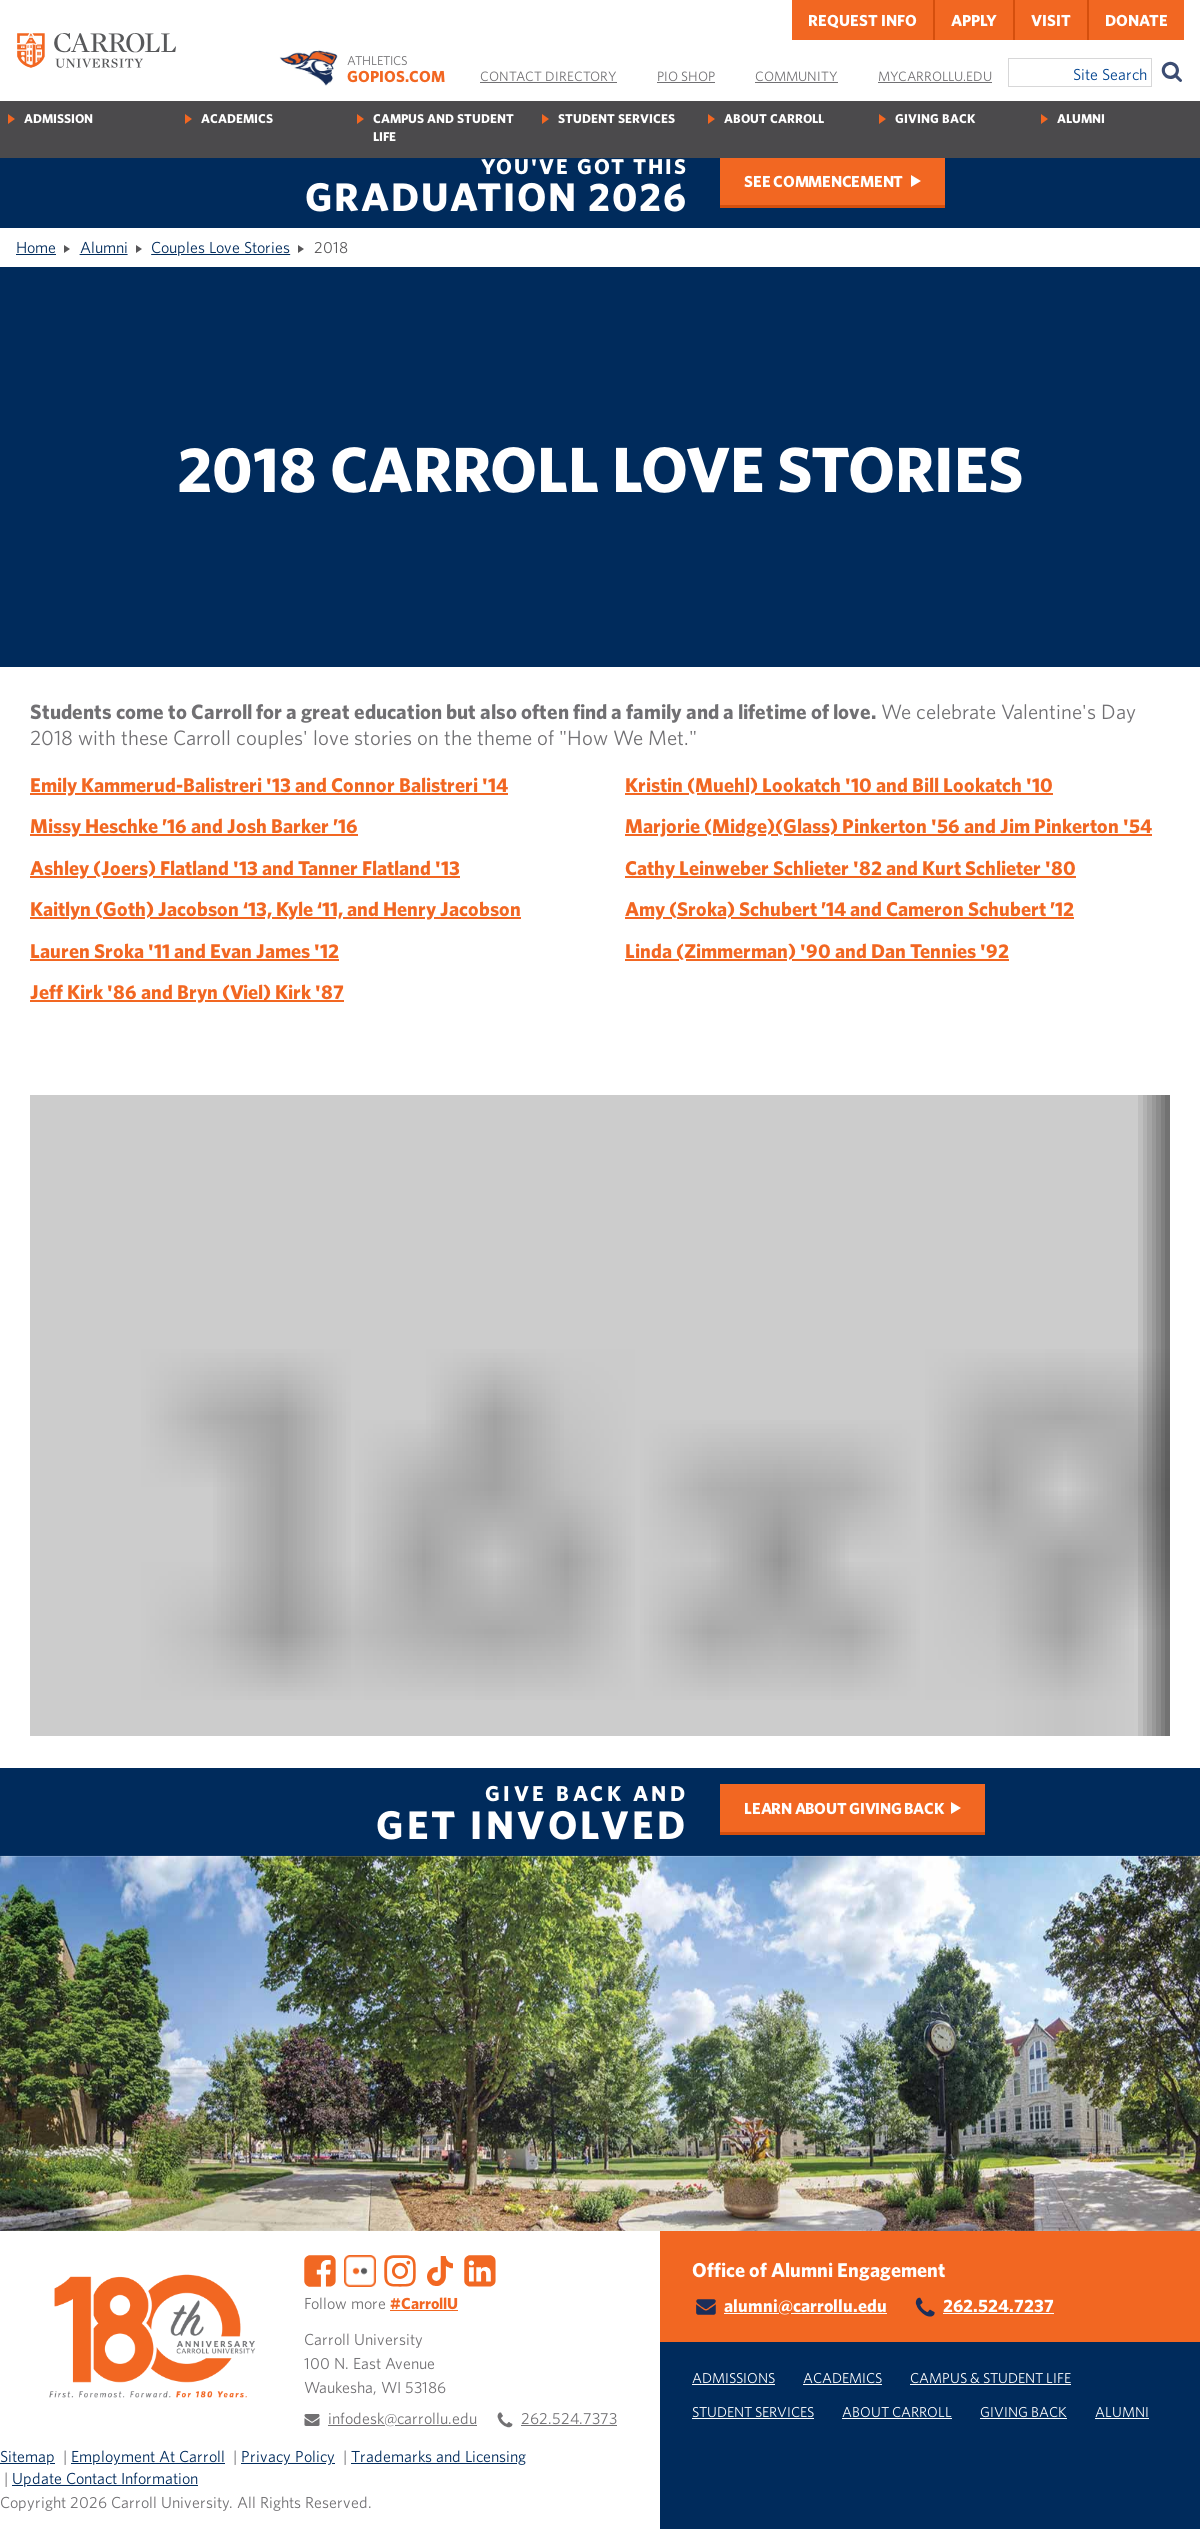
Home (36, 247)
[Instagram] (400, 2268)
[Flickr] (360, 2268)
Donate (1136, 20)
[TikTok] (440, 2268)
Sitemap (27, 2456)
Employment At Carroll (148, 2456)
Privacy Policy (288, 2456)
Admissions (733, 2377)
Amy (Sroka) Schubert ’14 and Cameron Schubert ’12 (849, 908)
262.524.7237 (998, 2305)
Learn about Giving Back (843, 1808)
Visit (1051, 20)
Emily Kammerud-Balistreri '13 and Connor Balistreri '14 (269, 784)
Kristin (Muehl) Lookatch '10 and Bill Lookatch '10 (839, 784)
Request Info (862, 20)
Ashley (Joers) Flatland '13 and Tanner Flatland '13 (245, 867)
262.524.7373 (569, 2418)
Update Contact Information (105, 2478)
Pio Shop (686, 76)
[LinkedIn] (480, 2268)
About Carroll (774, 118)
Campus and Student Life (443, 127)
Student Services (616, 118)
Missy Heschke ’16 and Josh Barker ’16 (194, 825)
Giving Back (935, 118)
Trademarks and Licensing (438, 2456)
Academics (237, 118)
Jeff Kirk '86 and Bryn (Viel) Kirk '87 (187, 991)
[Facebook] (320, 2268)
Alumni (1081, 118)
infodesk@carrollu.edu (402, 2418)
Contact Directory (548, 76)
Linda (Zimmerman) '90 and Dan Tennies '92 (817, 950)
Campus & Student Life (990, 2377)
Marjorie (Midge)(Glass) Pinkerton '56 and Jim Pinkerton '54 (888, 825)
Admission (58, 118)
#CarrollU (424, 2303)
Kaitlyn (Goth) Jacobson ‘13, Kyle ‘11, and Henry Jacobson (275, 908)
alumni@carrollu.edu (805, 2305)
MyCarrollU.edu (935, 76)
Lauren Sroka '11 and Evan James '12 (184, 950)
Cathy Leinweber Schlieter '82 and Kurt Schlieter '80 (850, 867)
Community (796, 76)
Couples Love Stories (220, 247)
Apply (974, 20)
